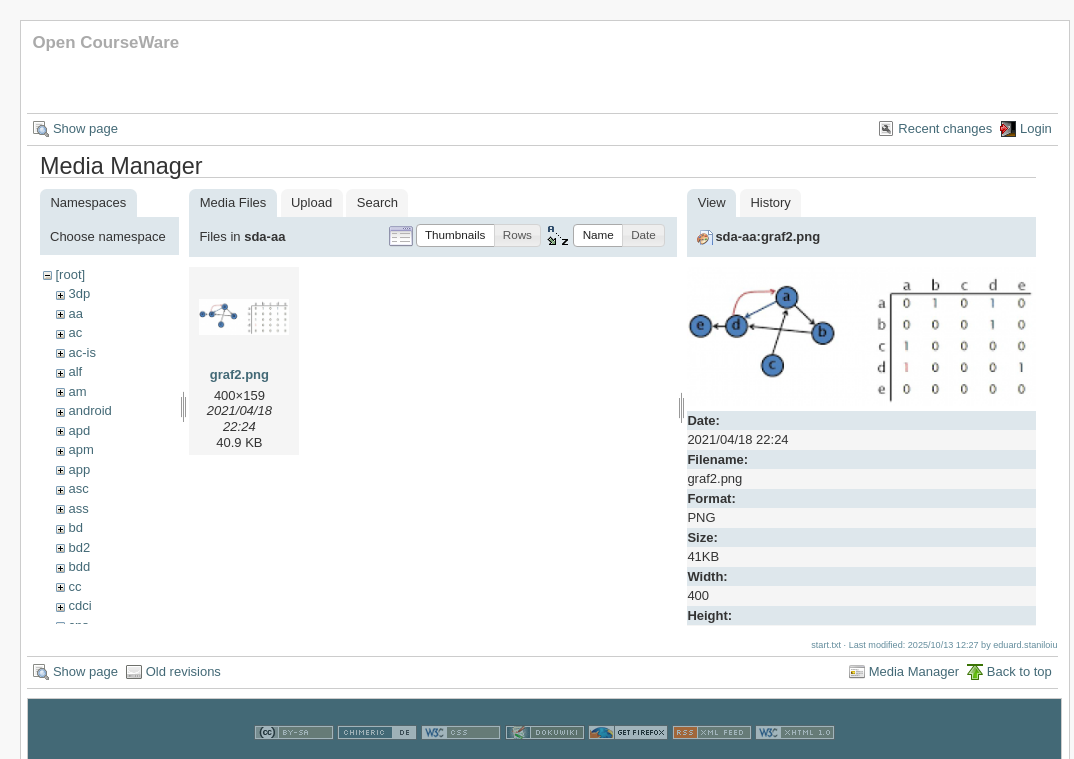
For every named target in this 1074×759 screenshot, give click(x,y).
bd (75, 527)
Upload (311, 202)
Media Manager (914, 668)
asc (78, 488)
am (77, 391)
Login (1036, 128)
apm (80, 449)
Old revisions (183, 668)
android (89, 410)
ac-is (81, 352)
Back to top (1019, 668)
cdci (79, 605)
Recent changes (945, 128)
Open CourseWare (105, 42)
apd (79, 430)
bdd (79, 566)
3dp (79, 293)
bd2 (79, 547)
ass (78, 508)
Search (377, 202)
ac (75, 332)
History (770, 202)
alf (75, 371)
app (79, 469)
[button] (455, 235)
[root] (70, 274)
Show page (85, 128)
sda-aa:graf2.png (767, 236)
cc (74, 586)
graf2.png (239, 374)
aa (75, 313)
